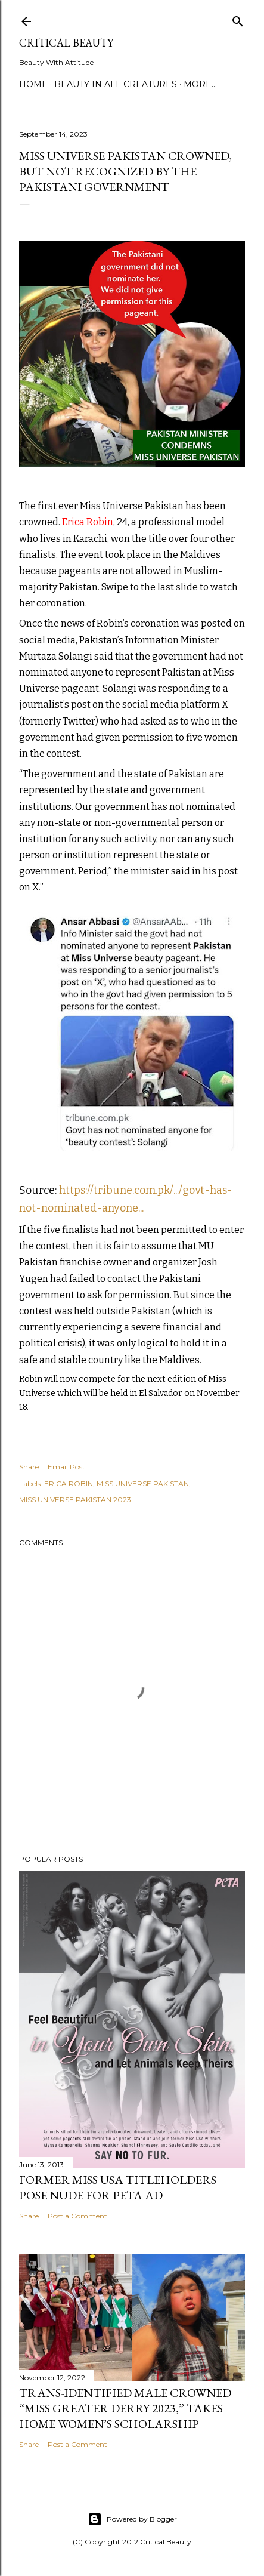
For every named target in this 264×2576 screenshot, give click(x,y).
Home (33, 84)
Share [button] (29, 1466)
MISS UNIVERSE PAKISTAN (143, 1483)
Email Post (66, 1466)
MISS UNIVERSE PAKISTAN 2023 (75, 1499)
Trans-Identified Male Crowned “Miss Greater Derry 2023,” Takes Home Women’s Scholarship (125, 2408)
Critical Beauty (66, 43)
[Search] (238, 18)
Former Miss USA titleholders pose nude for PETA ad (117, 2187)
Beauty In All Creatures (115, 84)
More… (200, 84)
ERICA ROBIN (68, 1483)
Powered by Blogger (132, 2519)
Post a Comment (77, 2215)
